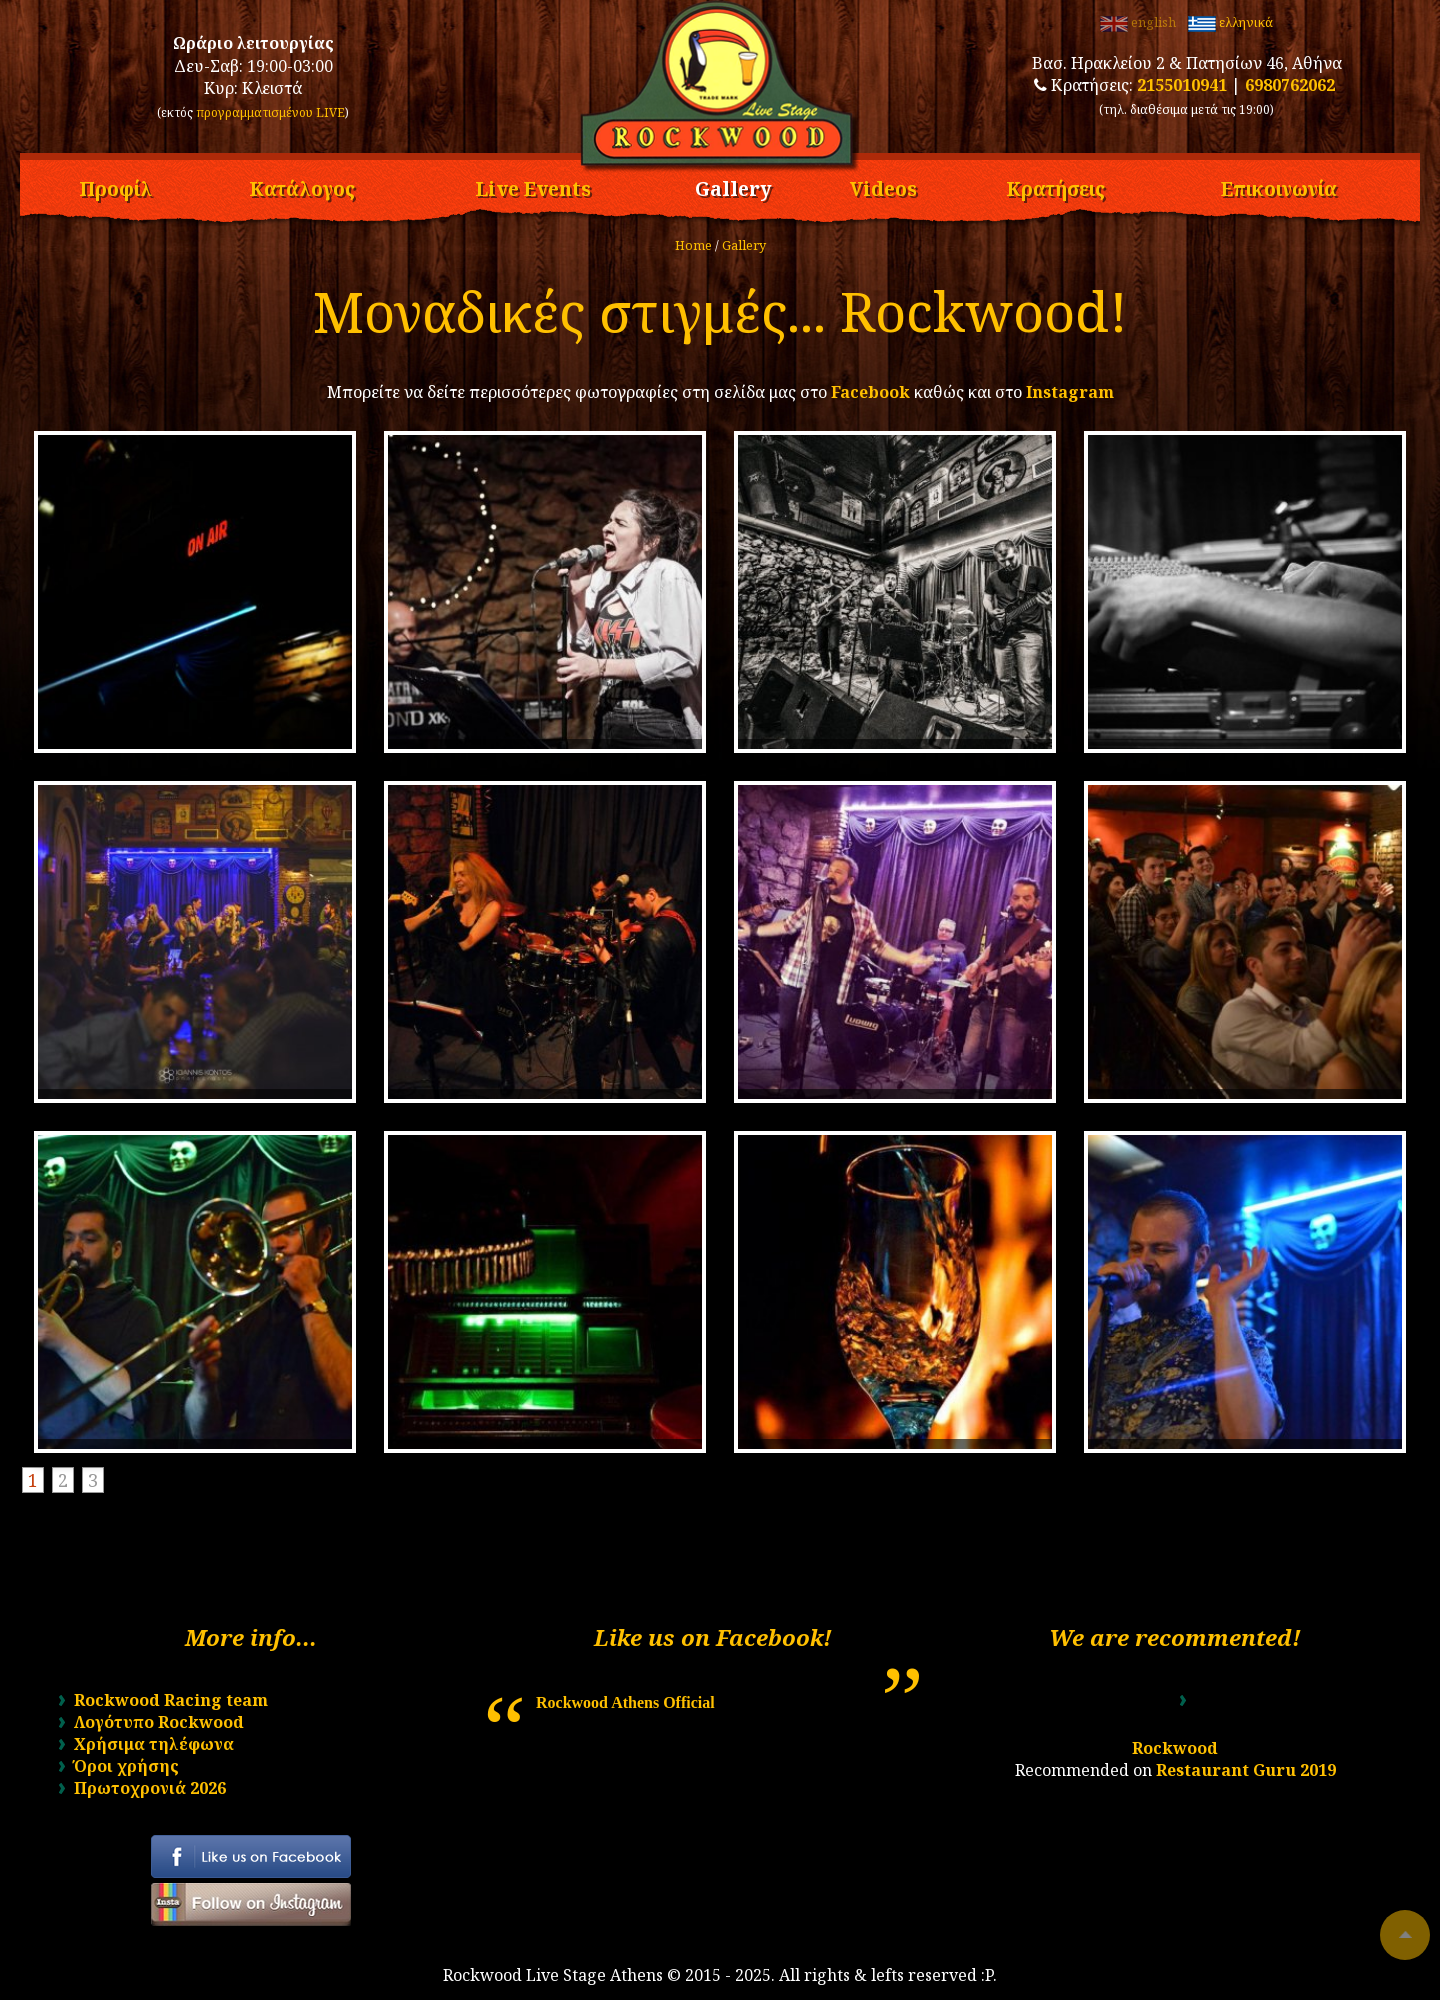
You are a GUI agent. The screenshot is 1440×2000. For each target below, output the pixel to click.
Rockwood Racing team (171, 1700)
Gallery (733, 186)
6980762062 (1290, 85)
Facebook (870, 392)
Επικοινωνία (1279, 186)
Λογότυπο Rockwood (159, 1722)
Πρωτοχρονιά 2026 (150, 1788)
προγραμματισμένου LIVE (270, 112)
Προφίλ (115, 186)
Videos (883, 186)
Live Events (533, 186)
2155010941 (1182, 85)
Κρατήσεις (1055, 186)
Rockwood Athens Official (625, 1702)
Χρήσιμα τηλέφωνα (154, 1744)
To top (1405, 1935)
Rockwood (1175, 1748)
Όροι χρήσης (126, 1766)
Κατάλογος (302, 186)
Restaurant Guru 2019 (1246, 1770)
